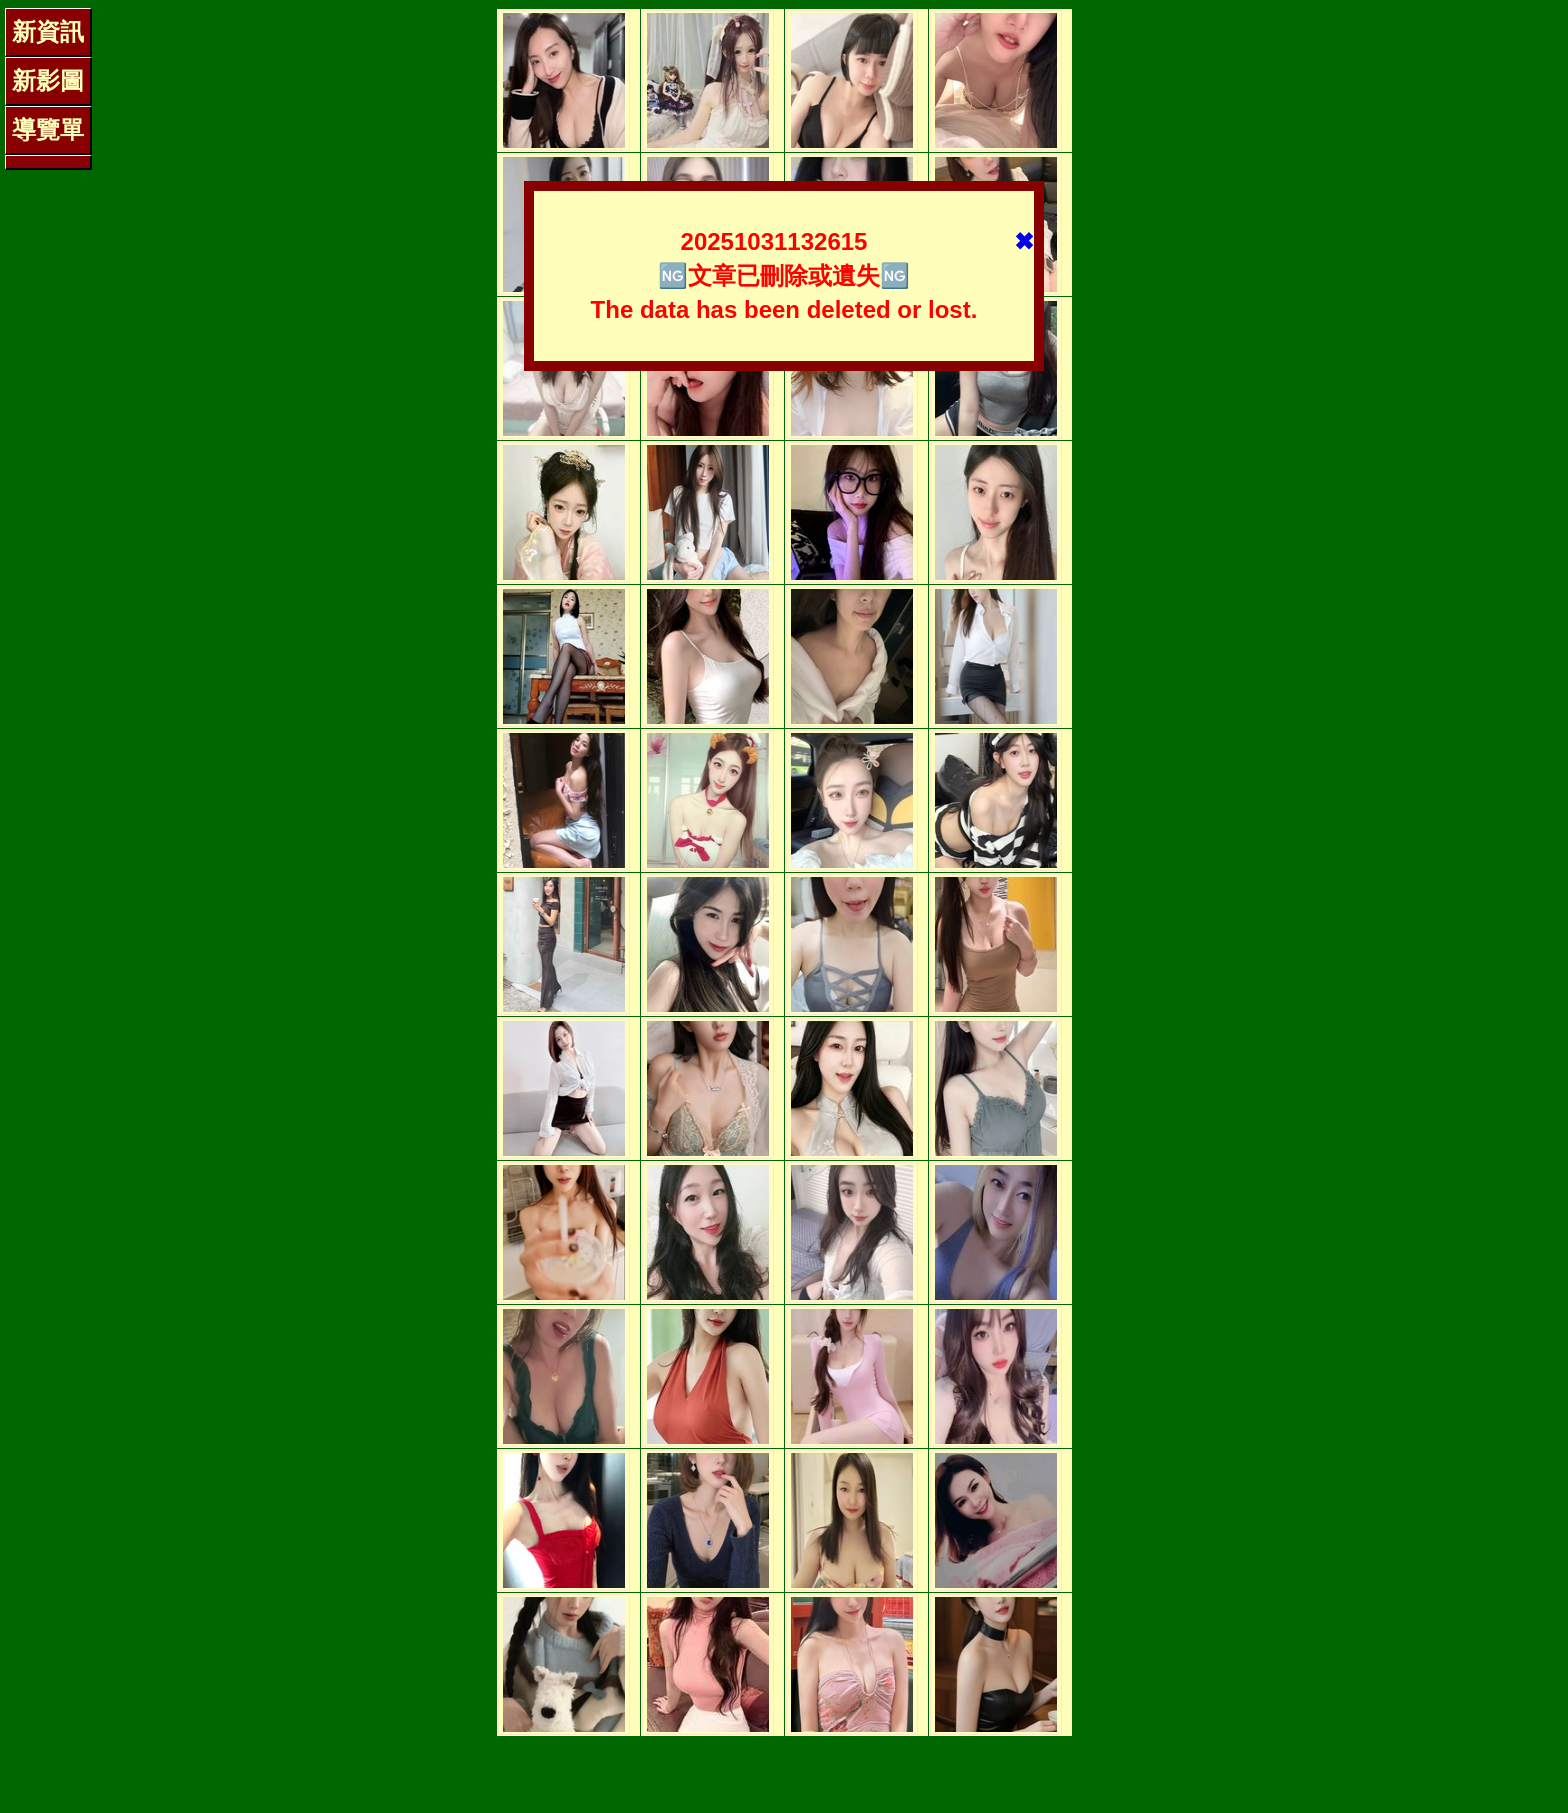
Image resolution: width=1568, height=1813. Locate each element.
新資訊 (48, 31)
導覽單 (48, 129)
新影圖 (48, 80)
